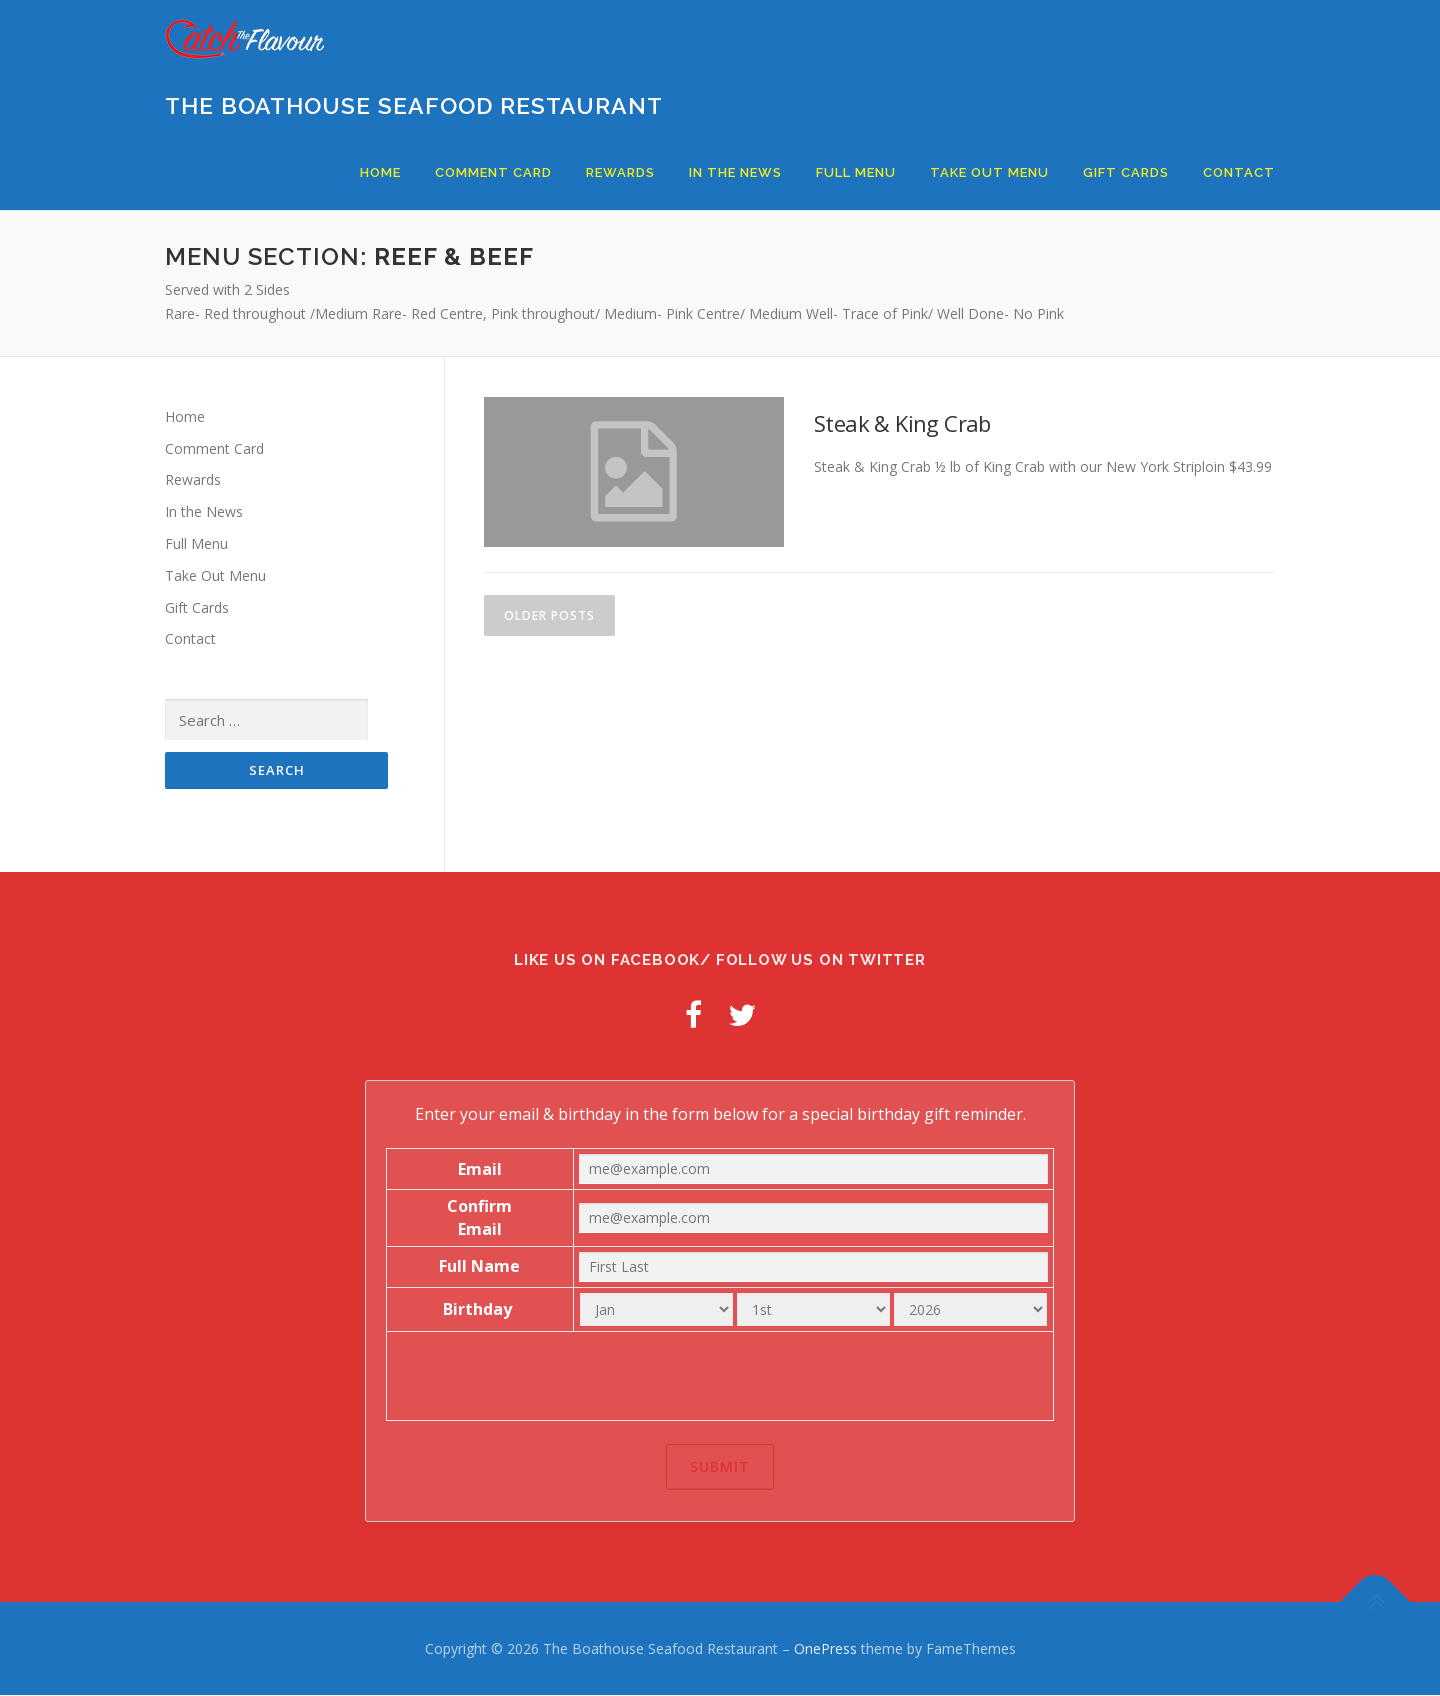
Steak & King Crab (902, 423)
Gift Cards (1126, 172)
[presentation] (720, 1377)
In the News (735, 172)
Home (380, 172)
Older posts (549, 615)
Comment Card (493, 172)
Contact (1239, 172)
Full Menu (856, 172)
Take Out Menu (989, 172)
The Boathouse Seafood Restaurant (414, 105)
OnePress (825, 1649)
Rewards (620, 172)
